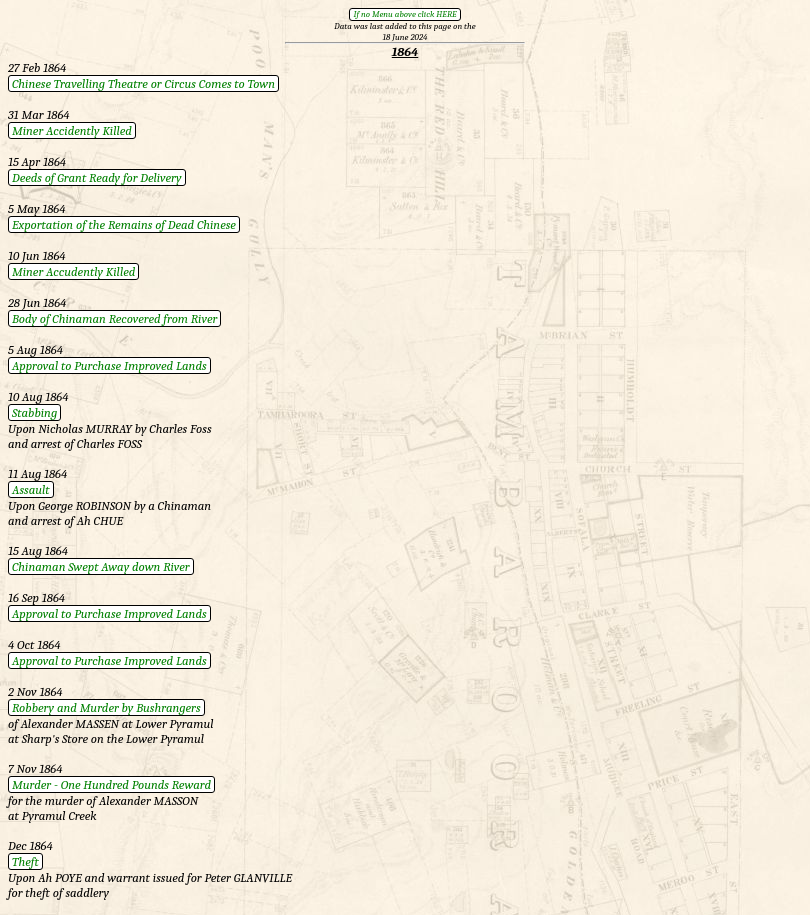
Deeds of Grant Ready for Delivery (97, 177)
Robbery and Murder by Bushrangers (106, 707)
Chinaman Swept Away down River (101, 566)
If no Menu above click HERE (404, 14)
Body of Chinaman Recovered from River (114, 318)
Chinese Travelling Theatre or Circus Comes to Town (143, 83)
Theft (25, 861)
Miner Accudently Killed (73, 271)
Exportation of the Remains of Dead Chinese (124, 224)
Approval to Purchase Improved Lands (109, 365)
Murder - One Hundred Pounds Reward (111, 784)
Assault (31, 489)
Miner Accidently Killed (72, 130)
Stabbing (34, 412)
